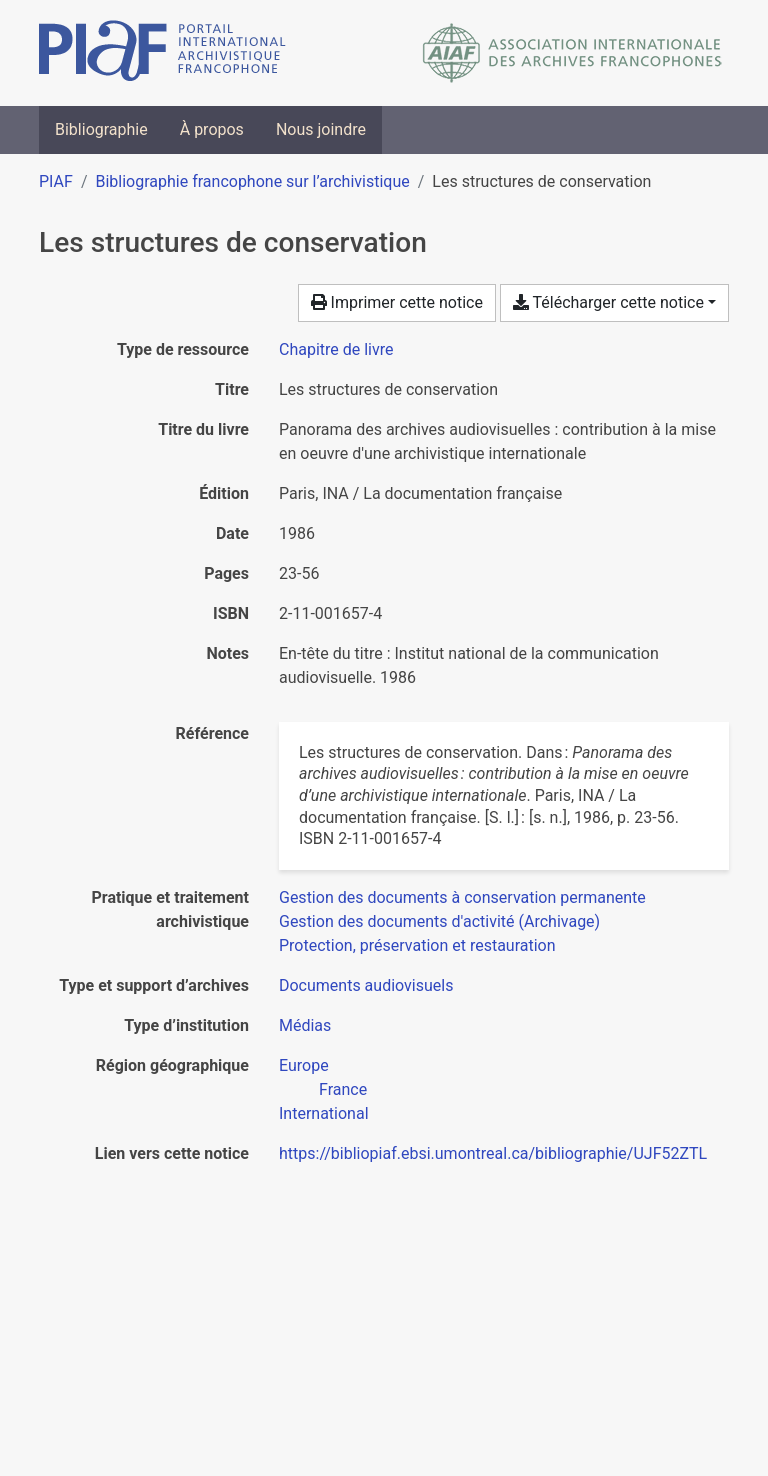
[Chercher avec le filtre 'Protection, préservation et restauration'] (417, 945)
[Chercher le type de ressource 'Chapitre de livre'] (336, 349)
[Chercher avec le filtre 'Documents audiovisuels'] (366, 985)
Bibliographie (101, 129)
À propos (212, 129)
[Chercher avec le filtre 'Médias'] (305, 1025)
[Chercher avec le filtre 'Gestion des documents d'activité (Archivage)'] (439, 921)
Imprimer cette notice (397, 302)
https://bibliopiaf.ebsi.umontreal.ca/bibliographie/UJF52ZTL (493, 1153)
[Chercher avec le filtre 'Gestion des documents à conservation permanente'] (462, 897)
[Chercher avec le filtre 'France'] (343, 1089)
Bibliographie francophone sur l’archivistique (252, 181)
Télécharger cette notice (608, 302)
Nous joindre (321, 129)
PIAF (56, 181)
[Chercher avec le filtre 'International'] (324, 1113)
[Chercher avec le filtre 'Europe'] (304, 1065)
